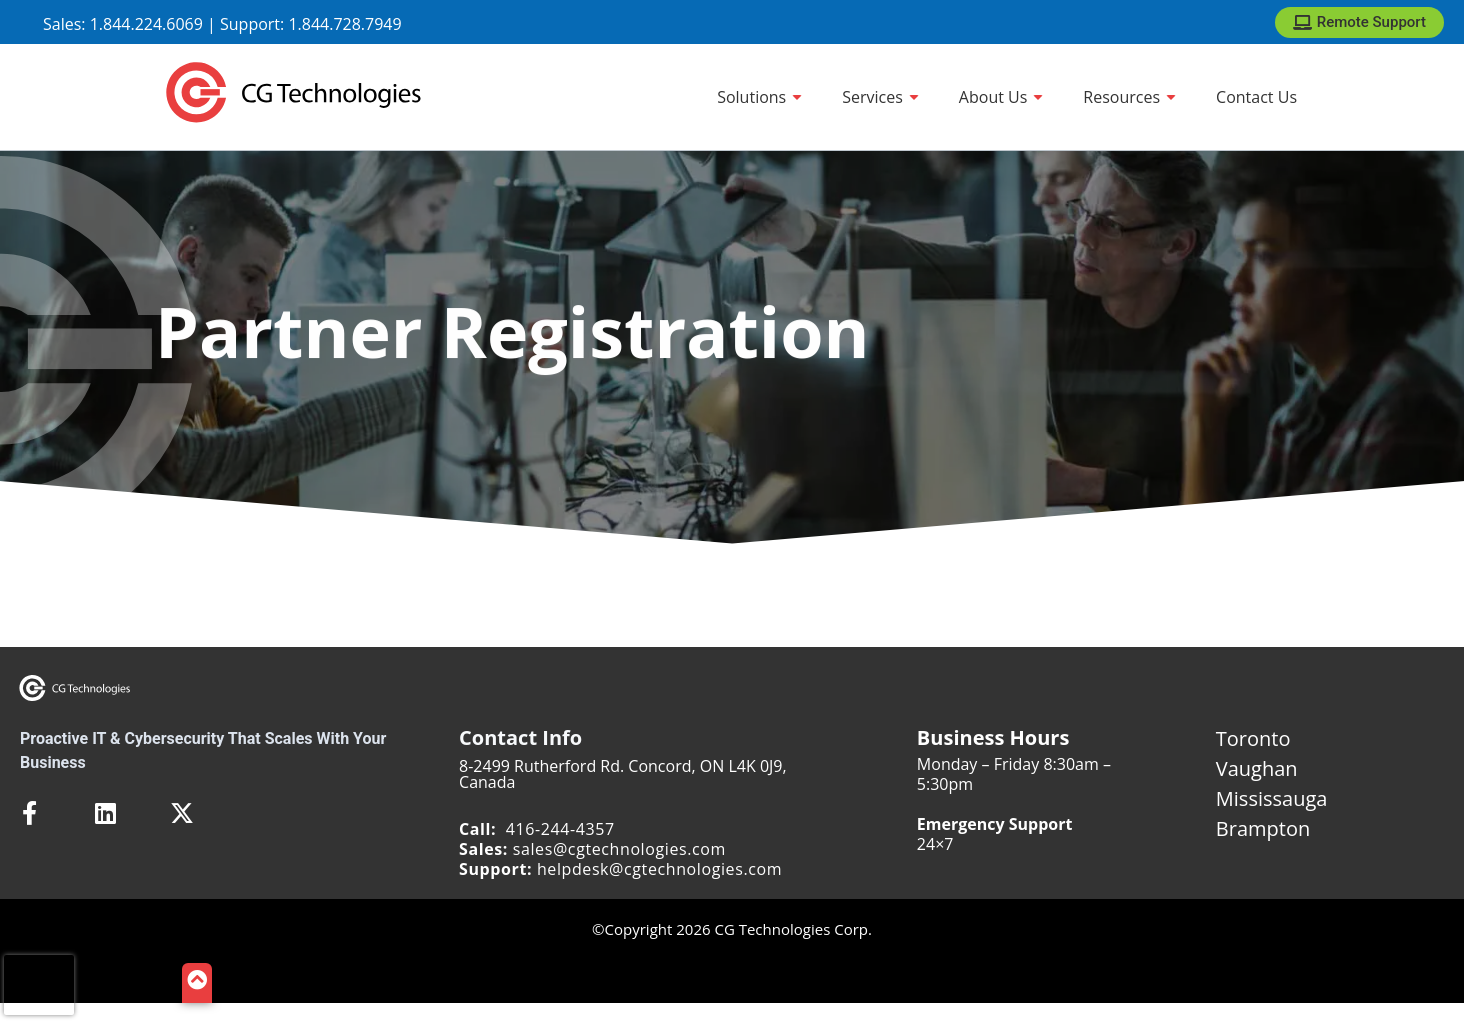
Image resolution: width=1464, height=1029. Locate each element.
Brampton (1263, 828)
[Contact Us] (1256, 97)
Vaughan (1257, 768)
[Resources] (1129, 97)
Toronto (1253, 738)
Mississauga (1272, 798)
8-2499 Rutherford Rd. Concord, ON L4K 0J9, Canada (623, 774)
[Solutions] (759, 97)
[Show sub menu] (797, 97)
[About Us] (1001, 97)
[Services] (880, 97)
